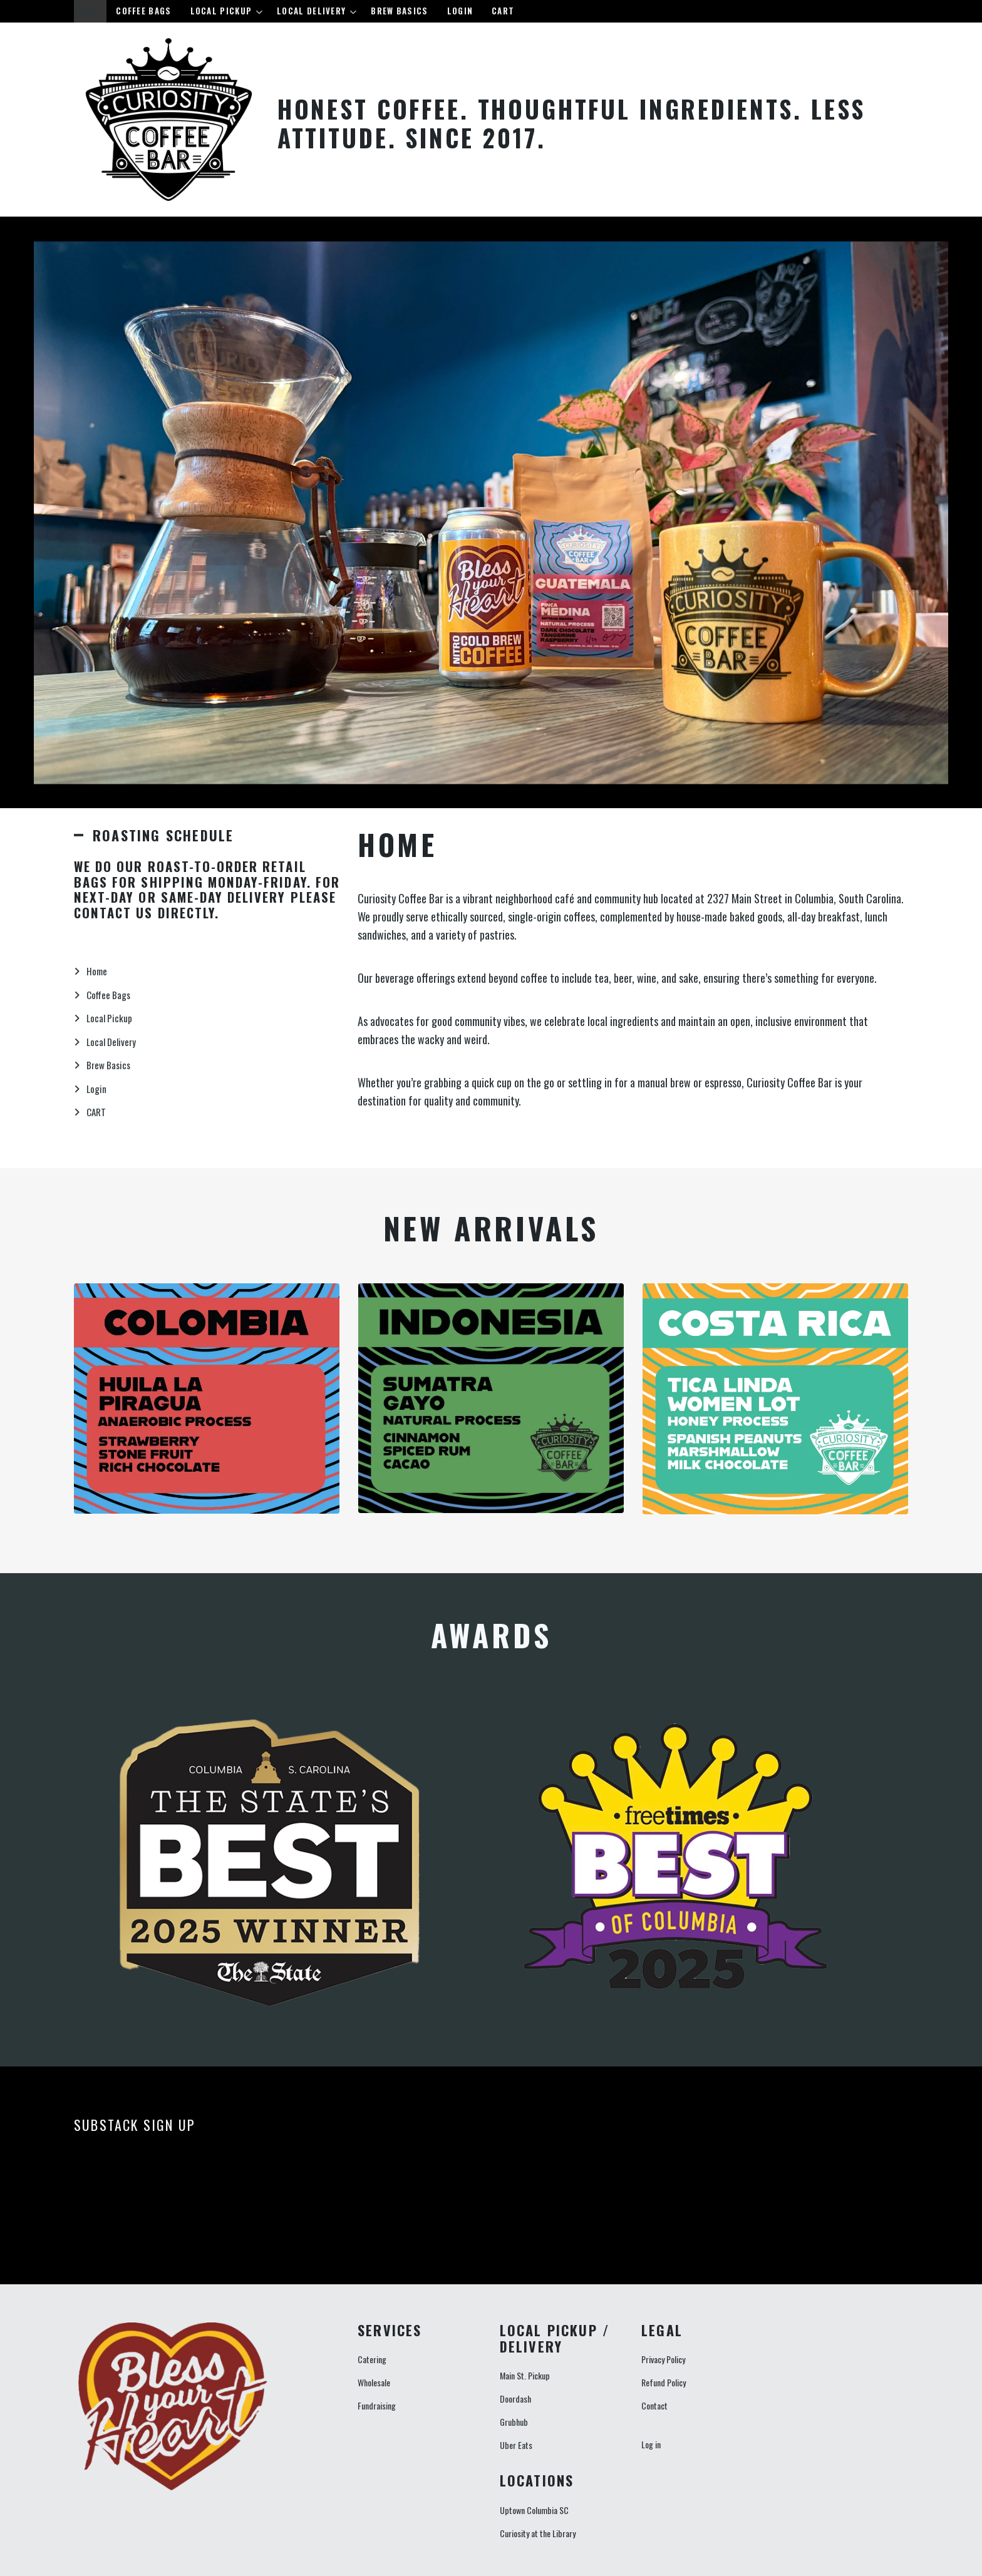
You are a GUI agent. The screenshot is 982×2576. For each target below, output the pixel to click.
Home (96, 971)
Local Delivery (111, 1042)
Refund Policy (663, 2382)
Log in (651, 2444)
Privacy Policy (663, 2359)
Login (96, 1089)
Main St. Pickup (525, 2375)
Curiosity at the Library (538, 2533)
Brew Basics (108, 1065)
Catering (372, 2359)
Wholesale (374, 2382)
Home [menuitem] (85, 10)
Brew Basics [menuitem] (399, 10)
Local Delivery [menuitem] (313, 13)
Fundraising (377, 2405)
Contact (654, 2405)
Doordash (515, 2398)
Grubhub (514, 2421)
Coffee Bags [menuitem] (143, 10)
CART (96, 1112)
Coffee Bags (108, 995)
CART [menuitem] (503, 10)
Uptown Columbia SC (534, 2510)
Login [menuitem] (460, 10)
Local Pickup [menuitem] (223, 13)
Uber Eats (516, 2444)
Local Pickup (109, 1018)
